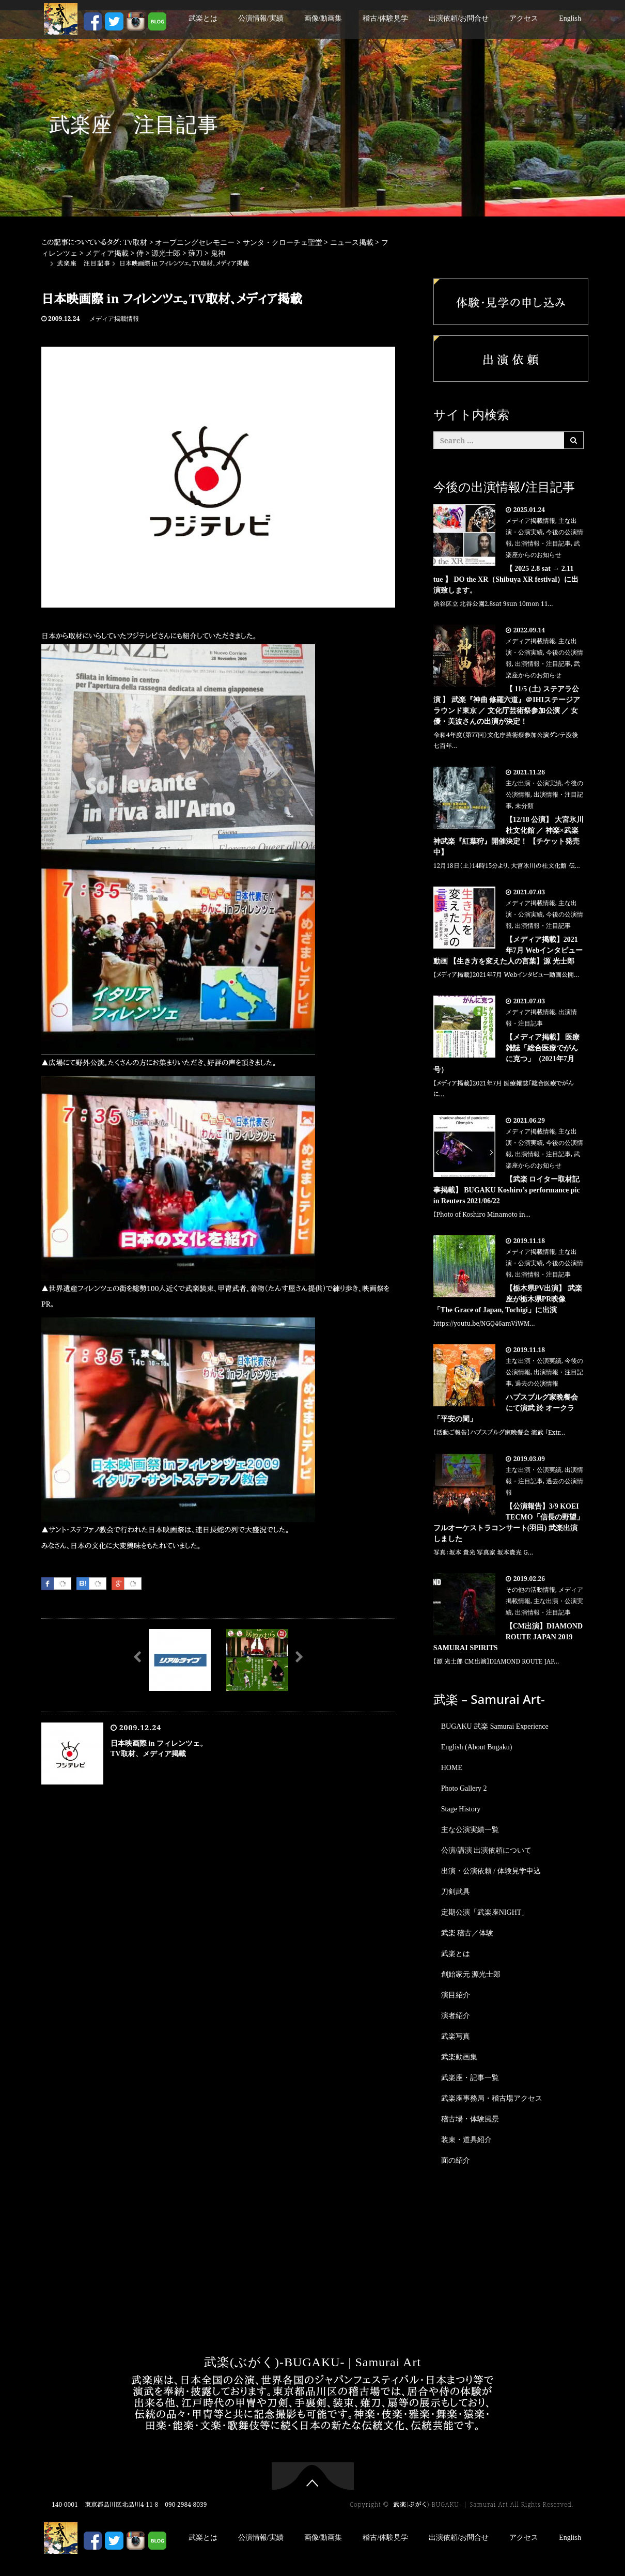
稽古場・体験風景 (470, 2119)
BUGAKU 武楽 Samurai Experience (495, 1726)
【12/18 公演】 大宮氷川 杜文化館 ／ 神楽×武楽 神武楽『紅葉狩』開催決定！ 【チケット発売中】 (508, 836)
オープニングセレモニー (195, 242)
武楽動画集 (459, 2057)
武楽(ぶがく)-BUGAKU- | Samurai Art (312, 2362)
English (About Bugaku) (476, 1747)
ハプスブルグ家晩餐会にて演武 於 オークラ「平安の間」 (505, 1408)
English (570, 18)
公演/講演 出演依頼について (486, 1850)
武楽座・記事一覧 (470, 2078)
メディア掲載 (107, 253)
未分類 (524, 806)
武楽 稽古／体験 (467, 1933)
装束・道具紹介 (466, 2140)
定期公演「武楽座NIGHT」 (485, 1912)
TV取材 (135, 242)
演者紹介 (455, 2016)
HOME (451, 1768)
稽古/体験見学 (385, 18)
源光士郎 (165, 253)
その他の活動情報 (530, 1589)
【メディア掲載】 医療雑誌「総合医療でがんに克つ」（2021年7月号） (506, 1053)
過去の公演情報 (536, 1383)
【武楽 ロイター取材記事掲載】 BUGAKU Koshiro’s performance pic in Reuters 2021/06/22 (506, 1190)
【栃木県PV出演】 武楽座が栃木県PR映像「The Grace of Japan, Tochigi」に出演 (507, 1299)
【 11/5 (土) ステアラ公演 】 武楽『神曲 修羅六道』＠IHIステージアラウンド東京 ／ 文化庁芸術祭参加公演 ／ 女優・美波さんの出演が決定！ (506, 705)
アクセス (523, 18)
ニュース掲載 (351, 242)
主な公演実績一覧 (470, 1830)
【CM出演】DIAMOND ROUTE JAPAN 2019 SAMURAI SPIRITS (508, 1637)
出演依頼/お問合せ (459, 18)
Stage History (461, 1809)
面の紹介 (455, 2160)
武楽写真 (455, 2036)
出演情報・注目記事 (543, 543)
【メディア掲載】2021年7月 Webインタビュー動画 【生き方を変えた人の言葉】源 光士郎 (508, 950)
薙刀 (195, 253)
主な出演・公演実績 (533, 783)
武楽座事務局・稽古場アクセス (491, 2098)
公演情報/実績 (261, 18)
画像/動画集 (323, 18)
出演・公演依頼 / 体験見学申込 (491, 1871)
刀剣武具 (455, 1892)
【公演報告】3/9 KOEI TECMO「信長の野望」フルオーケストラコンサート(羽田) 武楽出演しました (508, 1522)
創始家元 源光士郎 (471, 1974)
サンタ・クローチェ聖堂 (282, 242)
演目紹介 (455, 1995)
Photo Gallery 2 (464, 1788)
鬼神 (218, 253)
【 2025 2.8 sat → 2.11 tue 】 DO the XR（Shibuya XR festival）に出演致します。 (506, 579)
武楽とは (203, 18)
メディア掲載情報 (114, 318)
